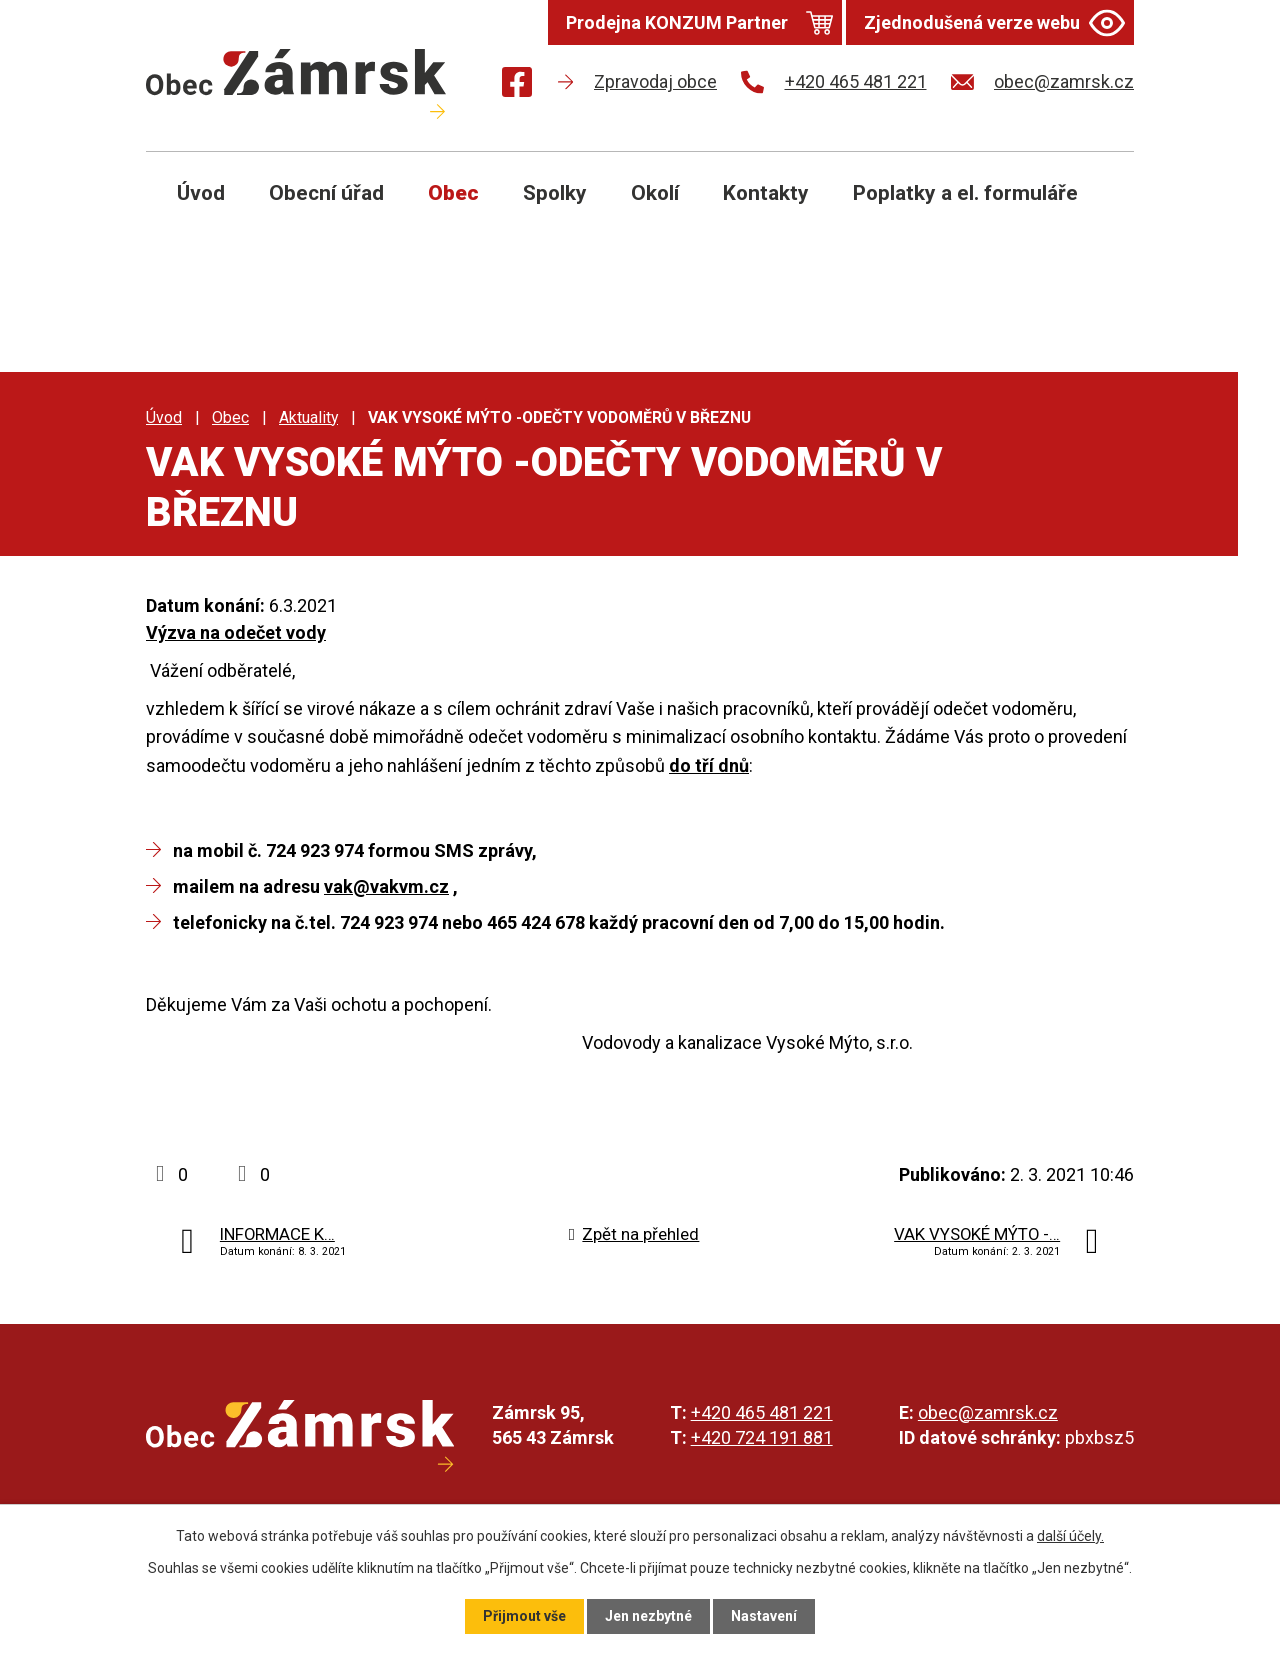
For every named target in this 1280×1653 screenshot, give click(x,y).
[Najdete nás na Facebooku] (517, 85)
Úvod (201, 193)
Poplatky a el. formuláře (965, 193)
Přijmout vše (524, 1616)
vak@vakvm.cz (386, 886)
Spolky (555, 193)
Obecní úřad (326, 193)
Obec (453, 193)
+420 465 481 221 (762, 1412)
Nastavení (764, 1616)
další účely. (1070, 1536)
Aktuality (308, 417)
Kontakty (766, 193)
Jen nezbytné (648, 1616)
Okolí (655, 193)
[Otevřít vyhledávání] (1096, 208)
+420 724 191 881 (762, 1437)
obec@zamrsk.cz (988, 1412)
